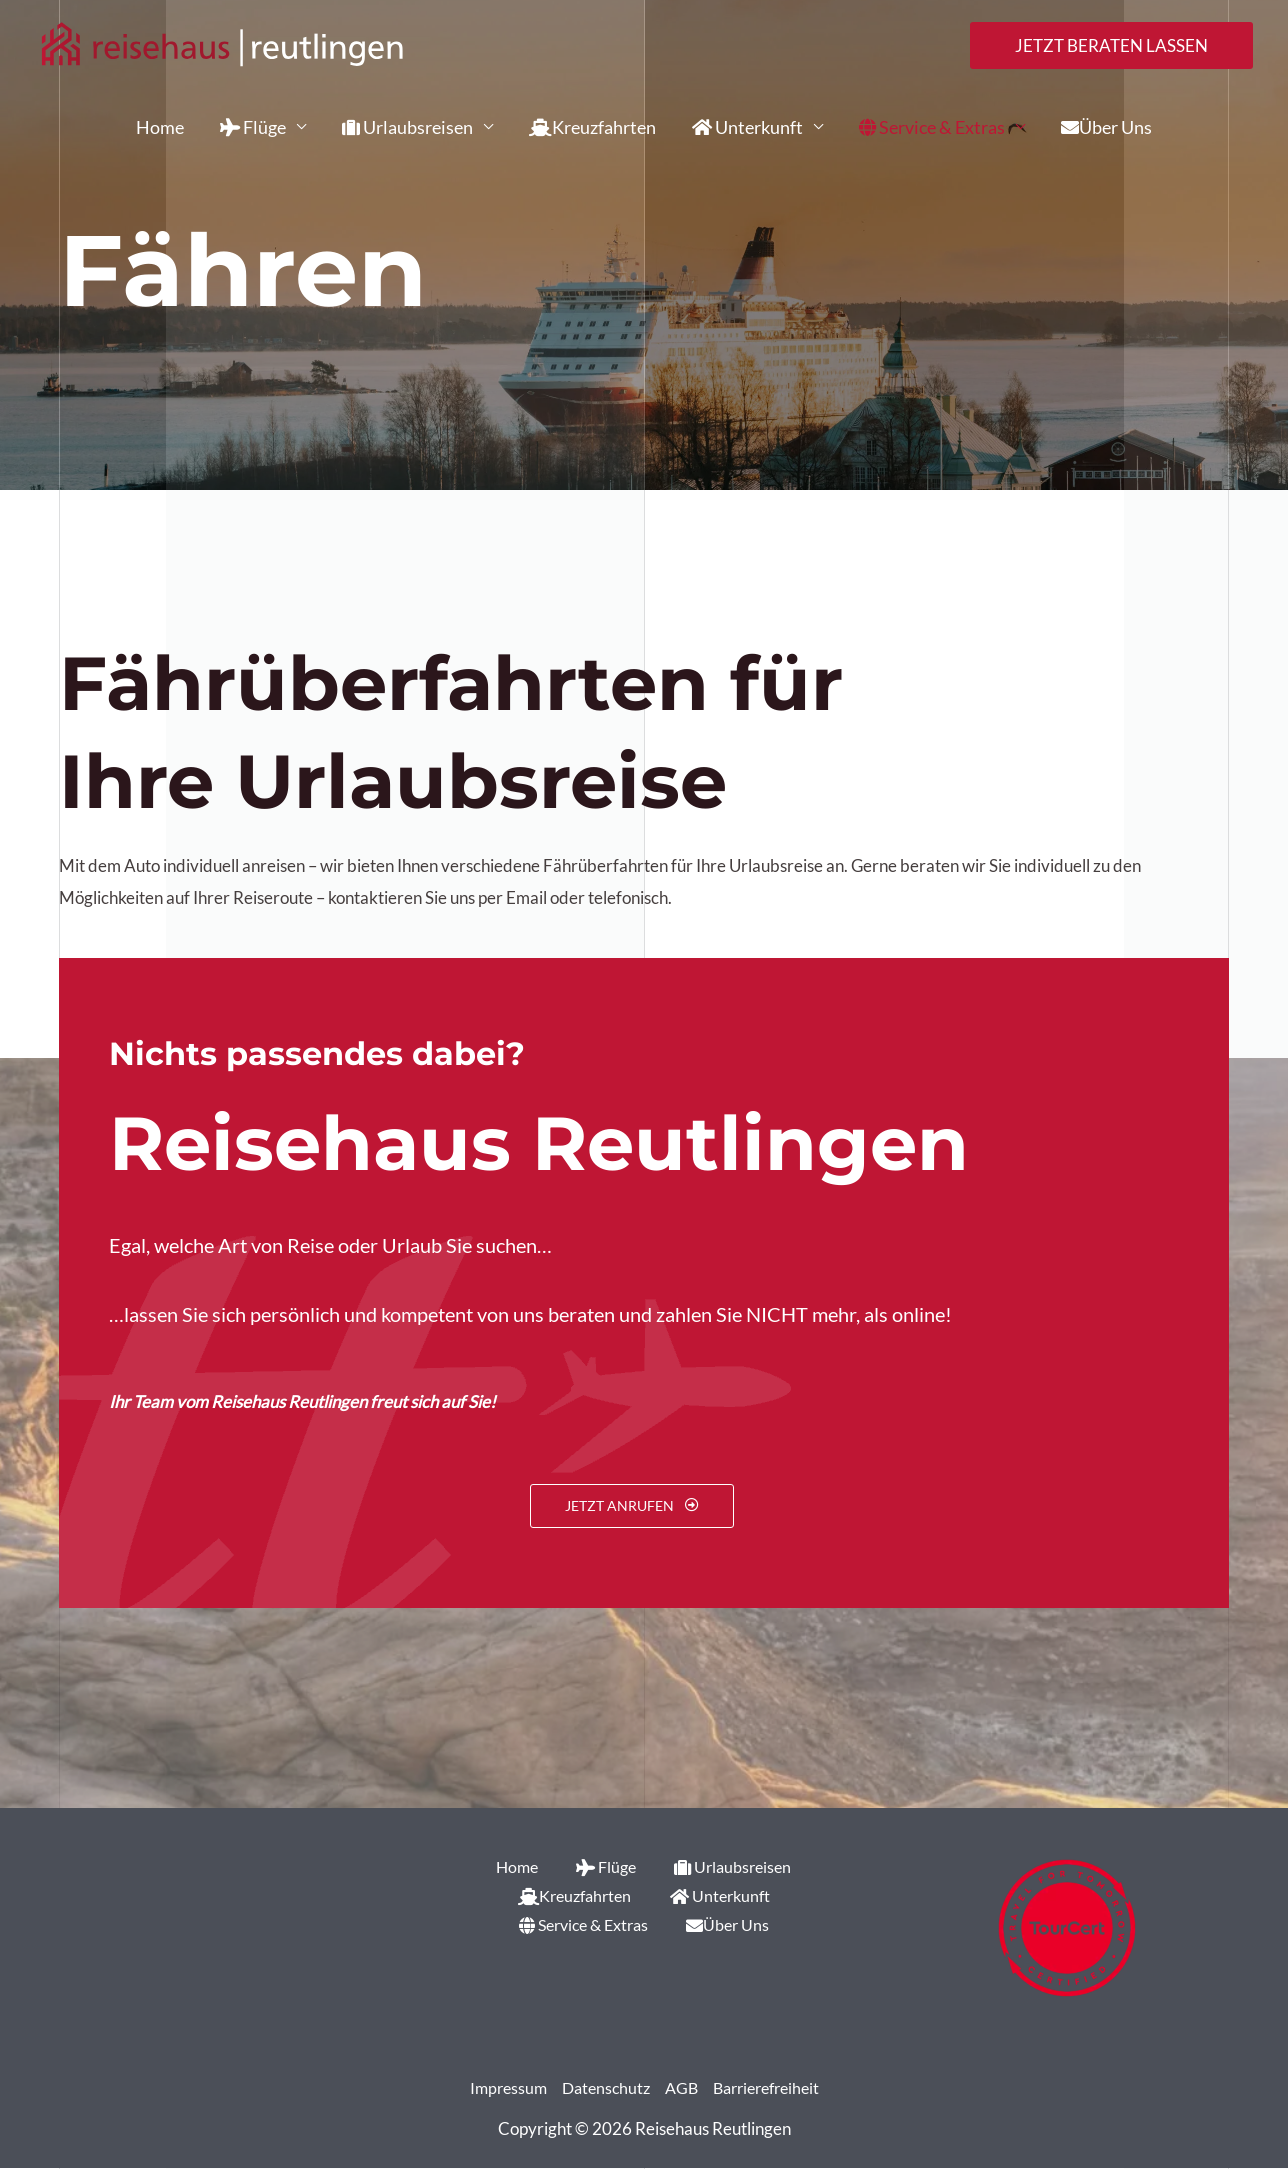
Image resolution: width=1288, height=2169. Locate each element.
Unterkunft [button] (747, 127)
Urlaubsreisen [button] (407, 127)
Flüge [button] (253, 127)
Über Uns (1106, 127)
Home (160, 127)
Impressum (499, 2088)
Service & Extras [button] (932, 127)
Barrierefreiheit (771, 2088)
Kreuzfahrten (592, 127)
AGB (680, 2088)
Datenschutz (601, 2088)
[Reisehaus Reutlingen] (222, 43)
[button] (1111, 45)
